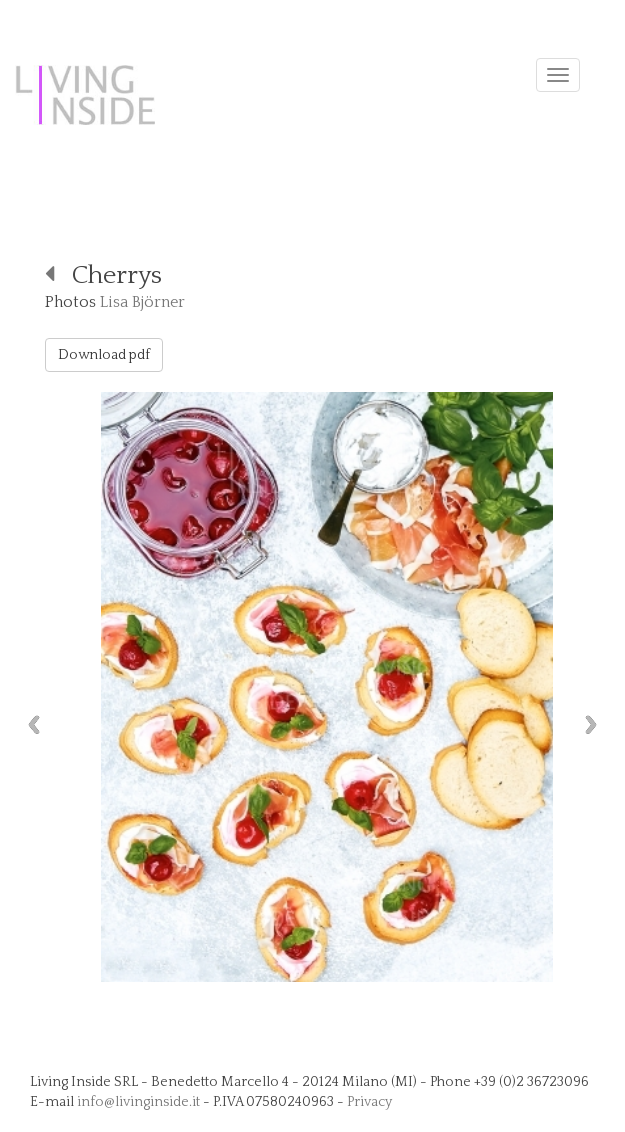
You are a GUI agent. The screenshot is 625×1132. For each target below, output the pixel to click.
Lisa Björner (142, 302)
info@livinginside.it (138, 1102)
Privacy (369, 1102)
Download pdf (104, 355)
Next (596, 724)
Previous (29, 724)
